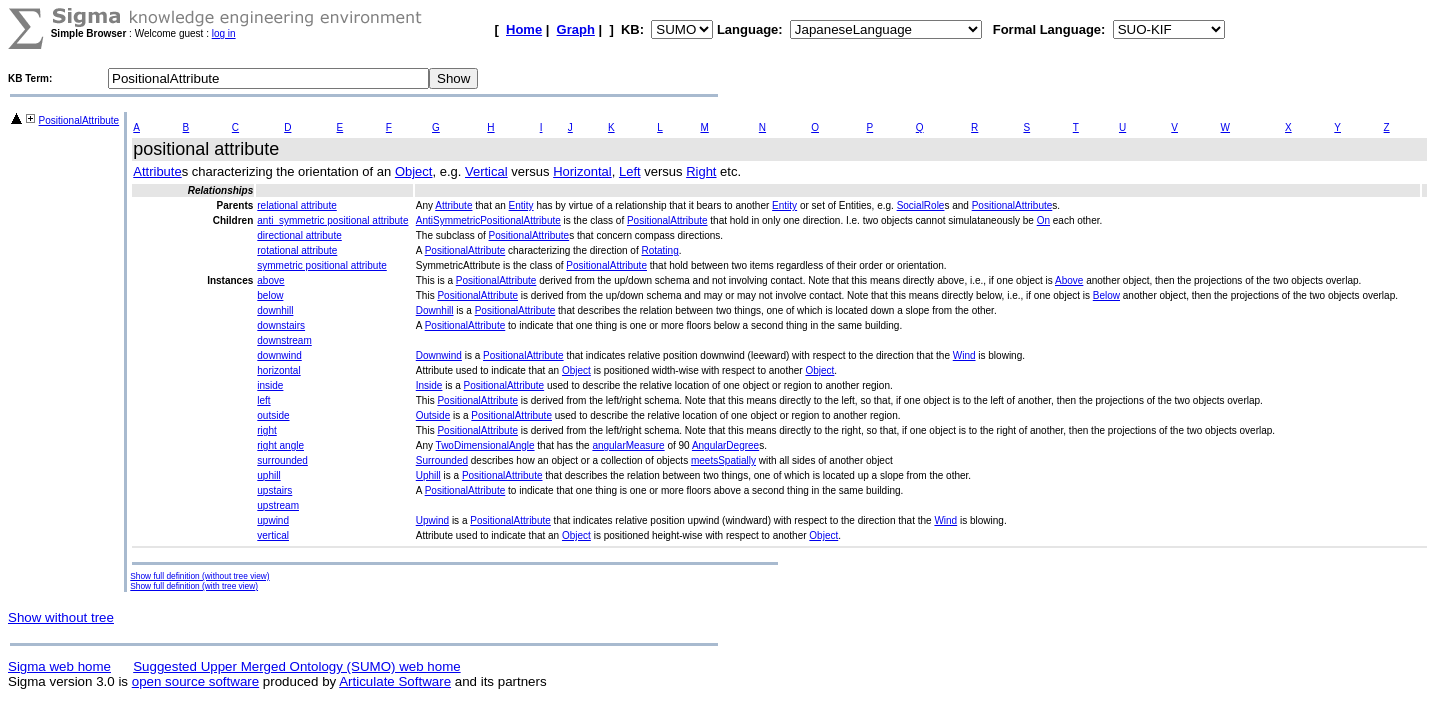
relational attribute (297, 205)
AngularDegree (725, 445)
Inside (429, 385)
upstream (278, 505)
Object (414, 171)
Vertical (486, 171)
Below (1106, 295)
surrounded (282, 460)
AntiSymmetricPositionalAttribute (488, 220)
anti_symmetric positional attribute (332, 220)
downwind (279, 355)
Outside (433, 415)
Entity (521, 205)
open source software (195, 681)
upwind (273, 520)
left (263, 400)
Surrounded (442, 460)
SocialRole (921, 205)
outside (273, 415)
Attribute (157, 171)
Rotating (659, 250)
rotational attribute (297, 250)
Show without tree (61, 617)
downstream (284, 340)
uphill (268, 475)
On (1043, 220)
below (270, 295)
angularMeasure (628, 445)
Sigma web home (59, 666)
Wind (964, 355)
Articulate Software (395, 681)
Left (630, 171)
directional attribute (299, 235)
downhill (275, 310)
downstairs (281, 325)
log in (224, 33)
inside (270, 385)
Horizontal (582, 171)
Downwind (439, 355)
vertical (273, 535)
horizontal (278, 370)
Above (1069, 280)
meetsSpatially (723, 460)
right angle (280, 445)
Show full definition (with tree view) (194, 586)
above (270, 280)
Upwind (432, 520)
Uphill (428, 475)
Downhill (435, 310)
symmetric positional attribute (322, 265)
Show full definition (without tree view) (199, 576)
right (266, 430)
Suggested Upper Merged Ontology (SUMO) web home (296, 666)
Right (701, 171)
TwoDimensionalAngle (485, 445)
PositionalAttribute (79, 120)
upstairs (274, 490)
